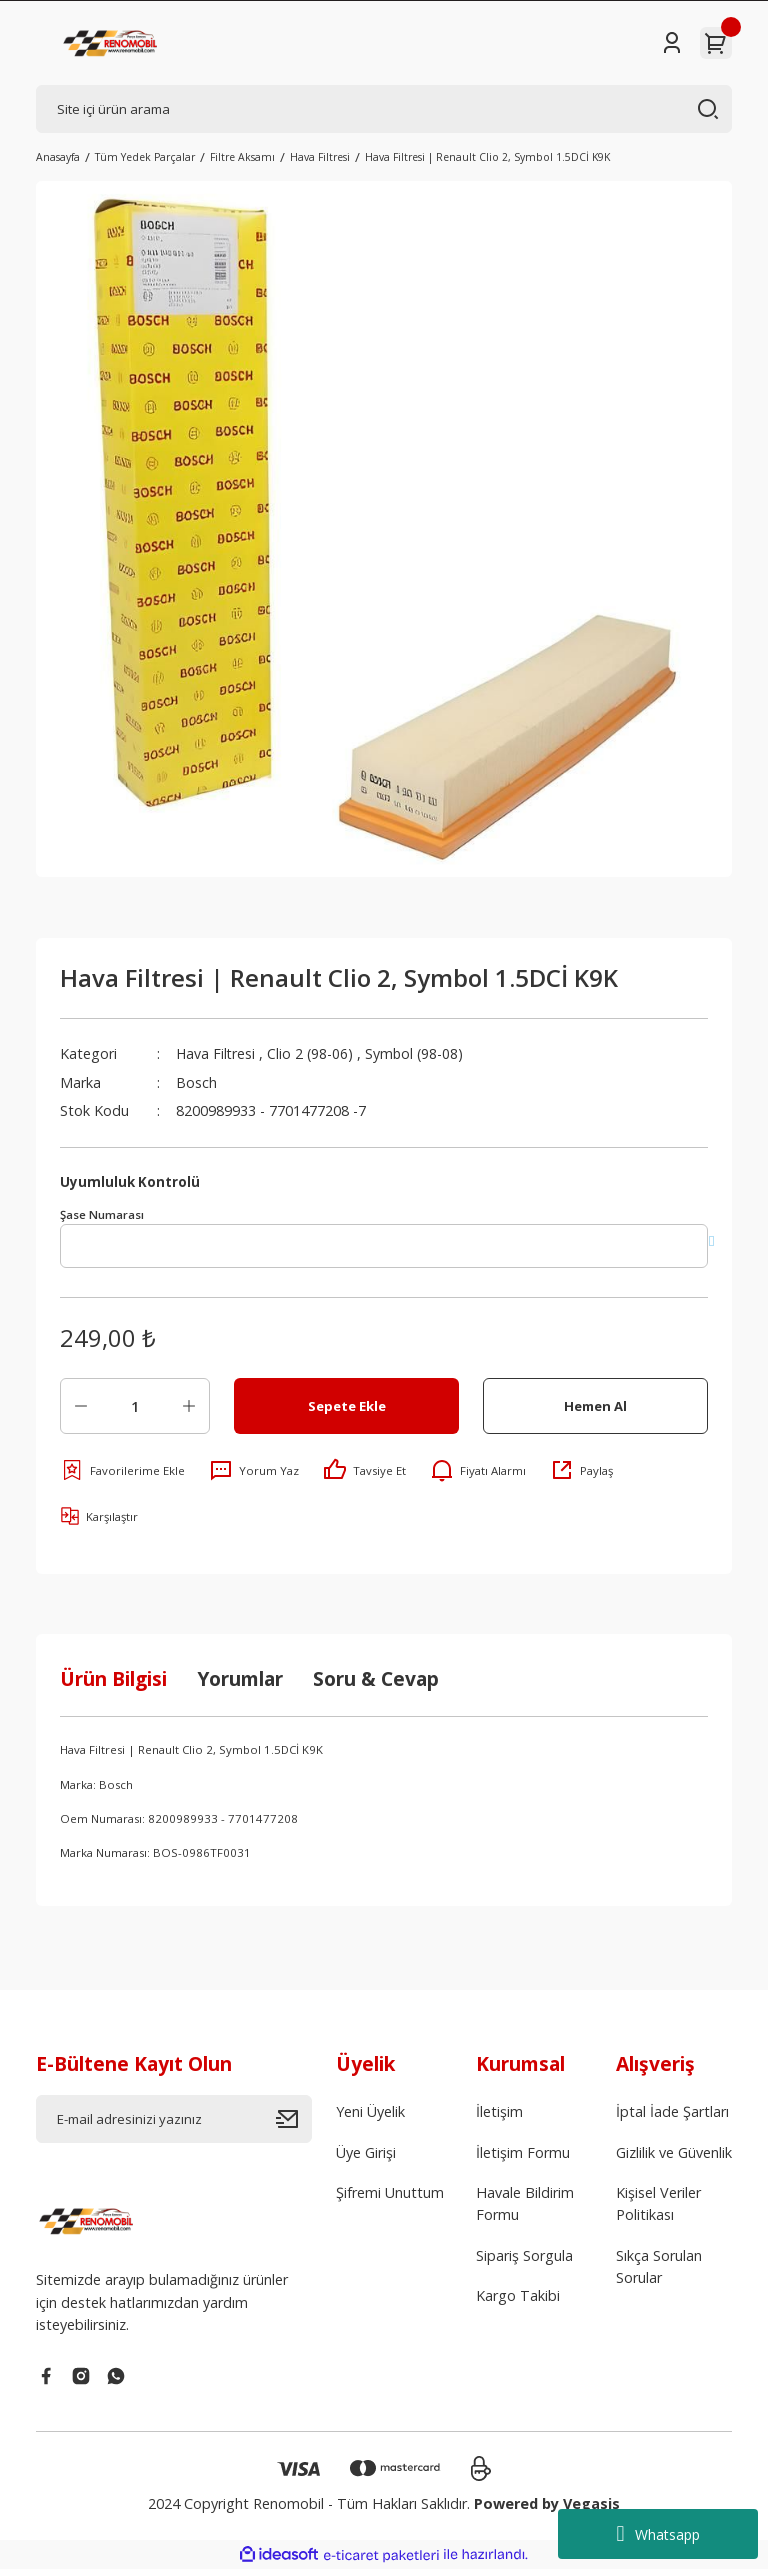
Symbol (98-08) (418, 1053)
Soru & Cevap (376, 1678)
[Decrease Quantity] (81, 1406)
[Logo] (112, 43)
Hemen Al (595, 1406)
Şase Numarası (102, 1214)
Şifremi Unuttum (390, 2192)
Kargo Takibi (518, 2295)
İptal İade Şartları (672, 2111)
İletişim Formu (523, 2152)
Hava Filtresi (216, 1053)
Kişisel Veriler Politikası (658, 2203)
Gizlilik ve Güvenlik (674, 2152)
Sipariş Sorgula (524, 2255)
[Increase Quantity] (189, 1406)
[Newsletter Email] (174, 2119)
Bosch (196, 1082)
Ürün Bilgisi (113, 1678)
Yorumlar (240, 1678)
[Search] (384, 109)
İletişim (499, 2111)
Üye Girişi (366, 2152)
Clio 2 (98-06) (312, 1053)
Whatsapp (657, 2534)
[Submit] (294, 2119)
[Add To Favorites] (122, 1470)
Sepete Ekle (347, 1406)
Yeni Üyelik (370, 2111)
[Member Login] (672, 43)
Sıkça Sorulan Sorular (659, 2266)
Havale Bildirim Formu (525, 2203)
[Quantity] (135, 1406)
